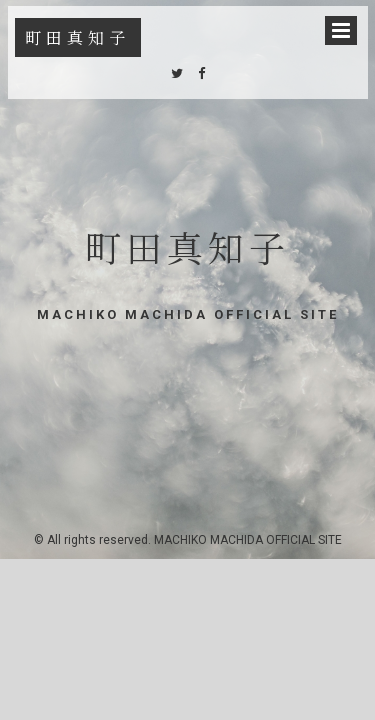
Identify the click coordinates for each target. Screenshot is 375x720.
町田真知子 (77, 37)
